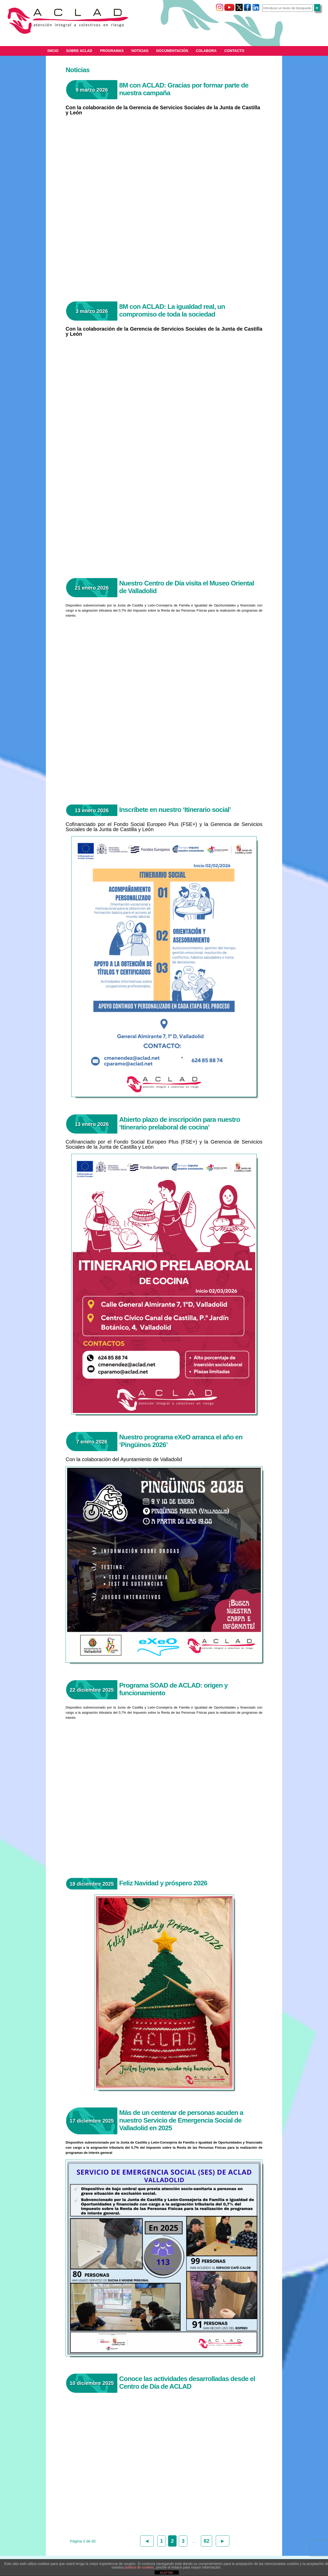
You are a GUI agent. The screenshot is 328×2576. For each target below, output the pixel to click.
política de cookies (139, 2567)
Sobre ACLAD (79, 51)
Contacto (234, 51)
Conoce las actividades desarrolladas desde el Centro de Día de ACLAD (187, 2382)
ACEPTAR (166, 2572)
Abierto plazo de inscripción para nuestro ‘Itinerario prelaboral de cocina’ (179, 1123)
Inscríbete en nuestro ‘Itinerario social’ (175, 809)
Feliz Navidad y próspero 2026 (163, 1883)
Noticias (140, 51)
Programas (112, 51)
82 (206, 2541)
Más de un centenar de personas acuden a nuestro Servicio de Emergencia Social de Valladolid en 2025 (181, 2120)
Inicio (52, 51)
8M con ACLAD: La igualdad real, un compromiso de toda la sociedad (172, 310)
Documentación (172, 51)
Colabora (206, 51)
